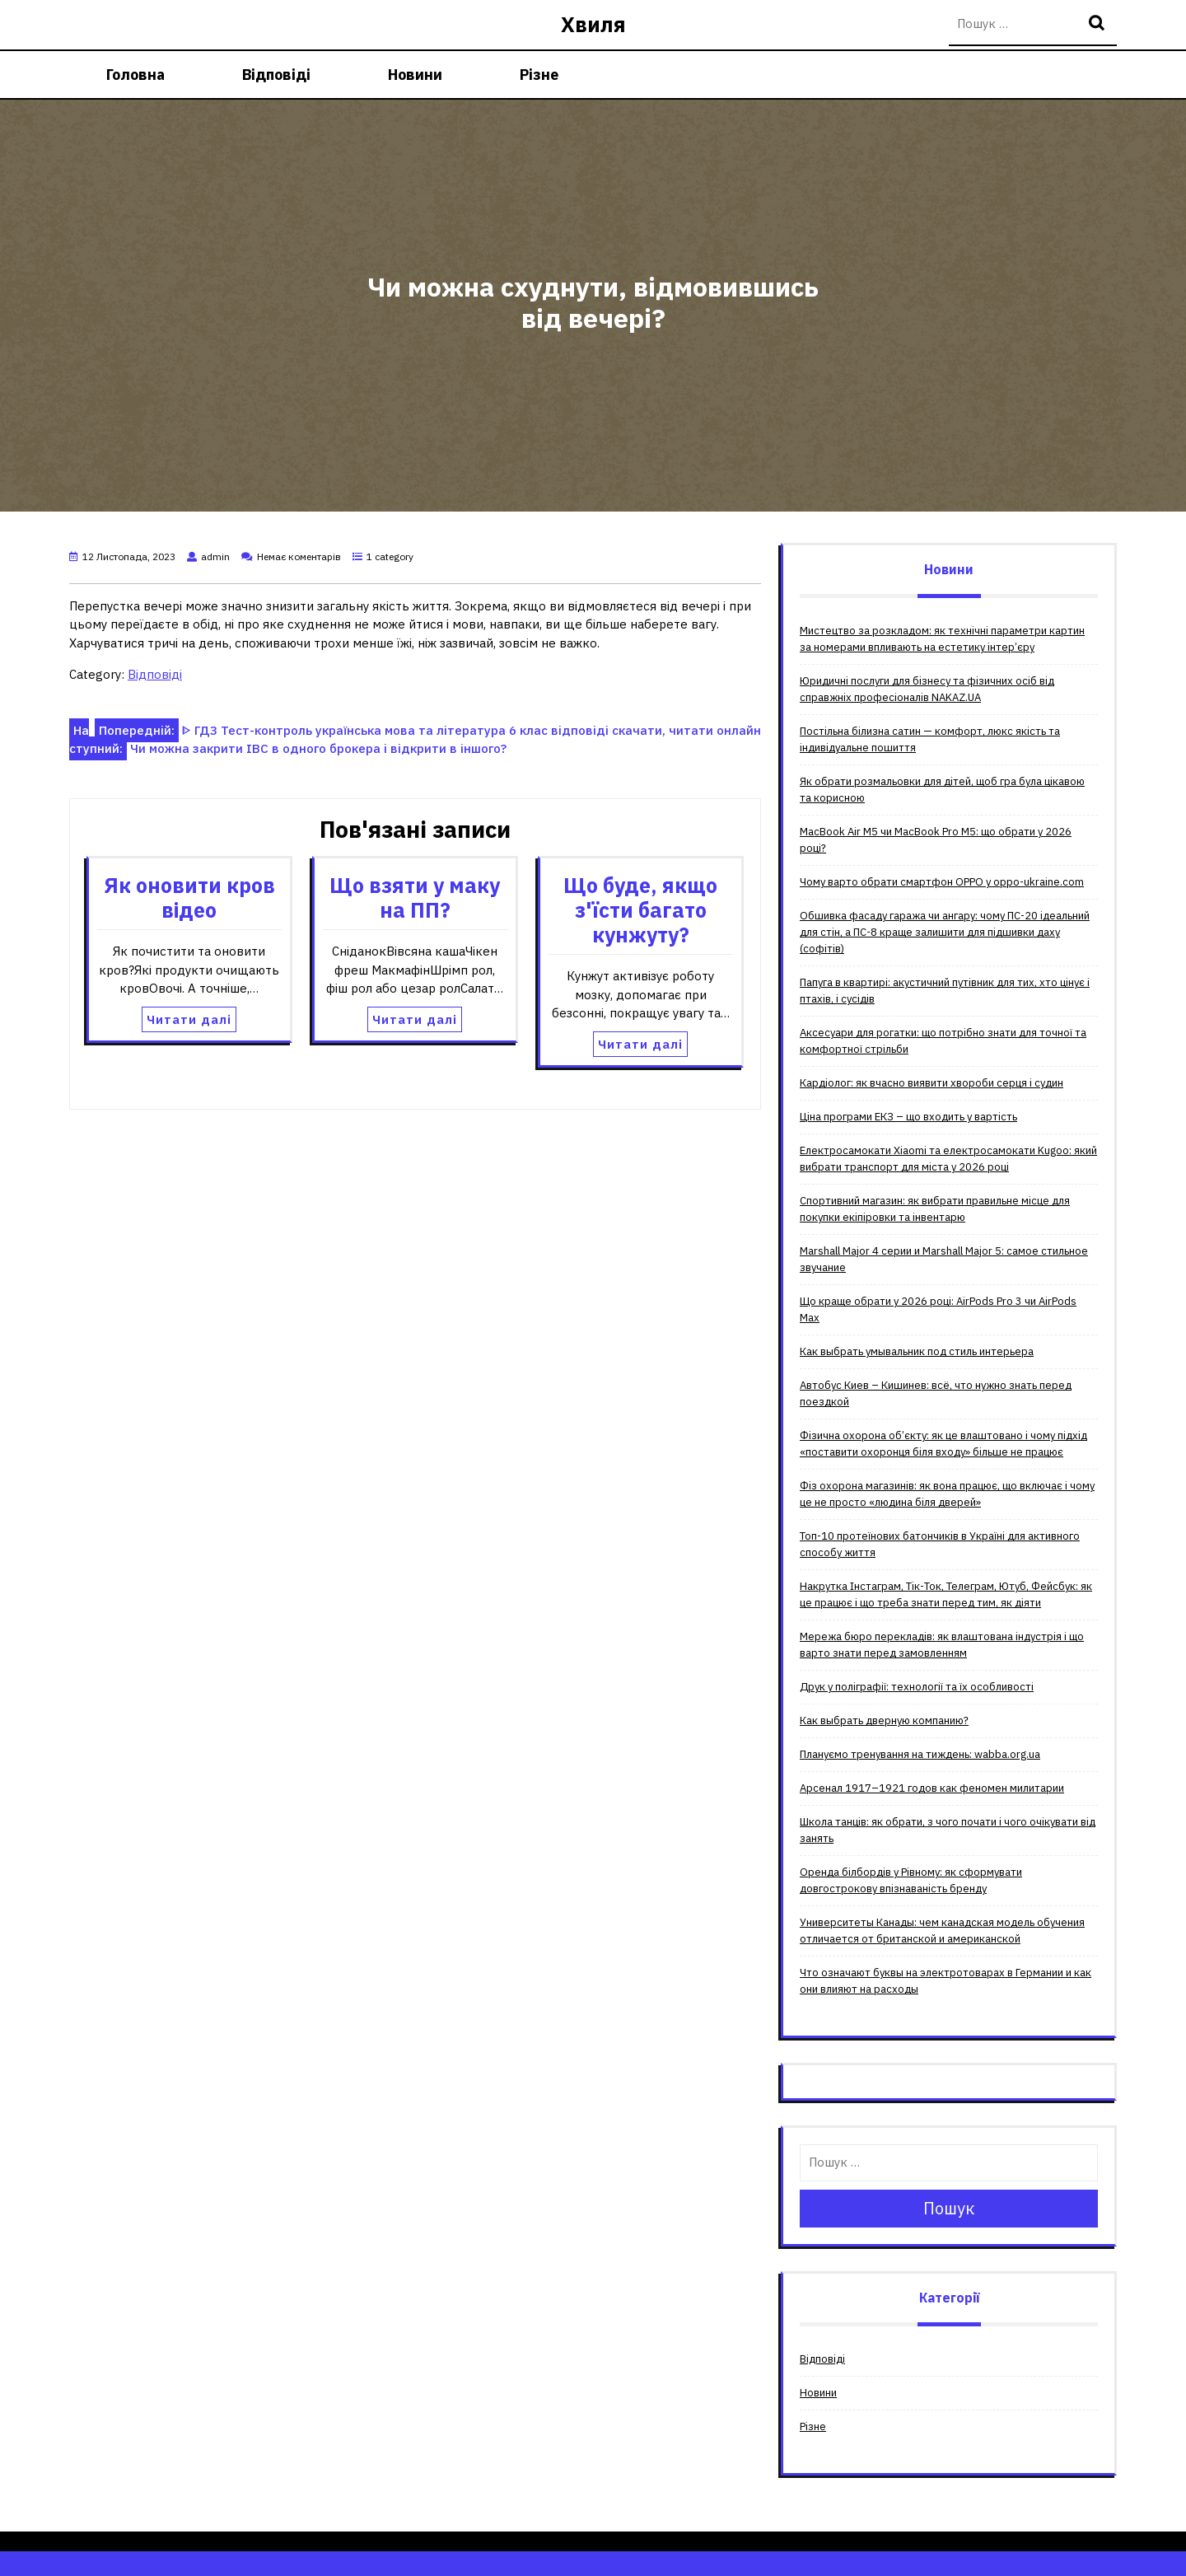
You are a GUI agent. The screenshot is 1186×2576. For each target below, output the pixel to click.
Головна (135, 74)
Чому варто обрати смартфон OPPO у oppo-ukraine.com (942, 882)
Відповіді (276, 74)
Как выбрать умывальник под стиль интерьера (917, 1351)
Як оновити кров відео (189, 897)
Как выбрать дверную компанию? (884, 1720)
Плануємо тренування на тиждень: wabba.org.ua (920, 1754)
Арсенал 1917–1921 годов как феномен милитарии (932, 1788)
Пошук (1099, 24)
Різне (539, 74)
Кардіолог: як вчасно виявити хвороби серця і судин (931, 1083)
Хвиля (593, 24)
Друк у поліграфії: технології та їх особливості (917, 1687)
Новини (415, 74)
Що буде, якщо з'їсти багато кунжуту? (640, 910)
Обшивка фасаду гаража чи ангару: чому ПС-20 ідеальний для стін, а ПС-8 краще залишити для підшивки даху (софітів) (945, 932)
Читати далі (189, 1019)
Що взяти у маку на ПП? (414, 897)
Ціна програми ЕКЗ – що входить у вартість (908, 1117)
